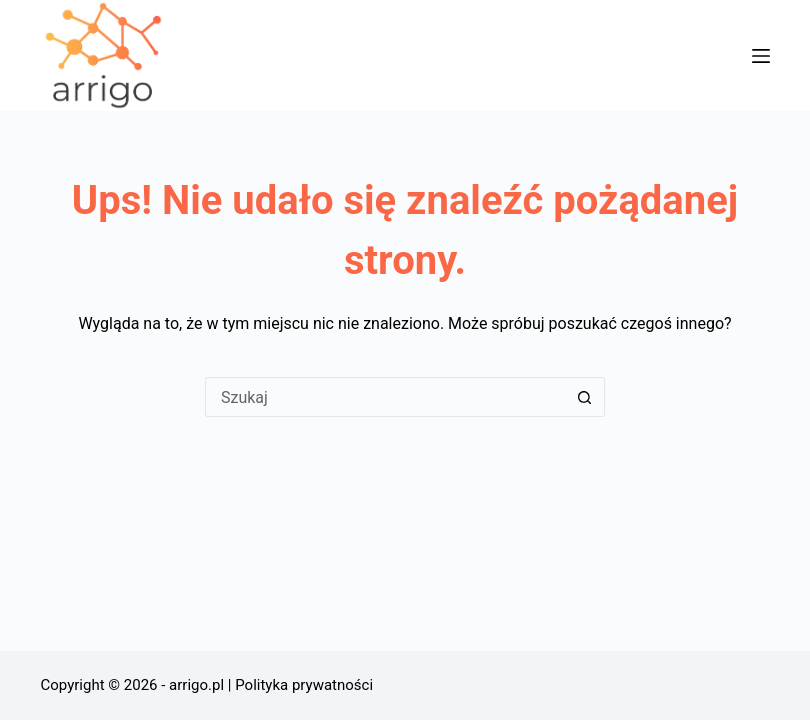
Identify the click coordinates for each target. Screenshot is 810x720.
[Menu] (761, 56)
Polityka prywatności (304, 685)
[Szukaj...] (385, 397)
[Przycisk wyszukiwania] (585, 397)
